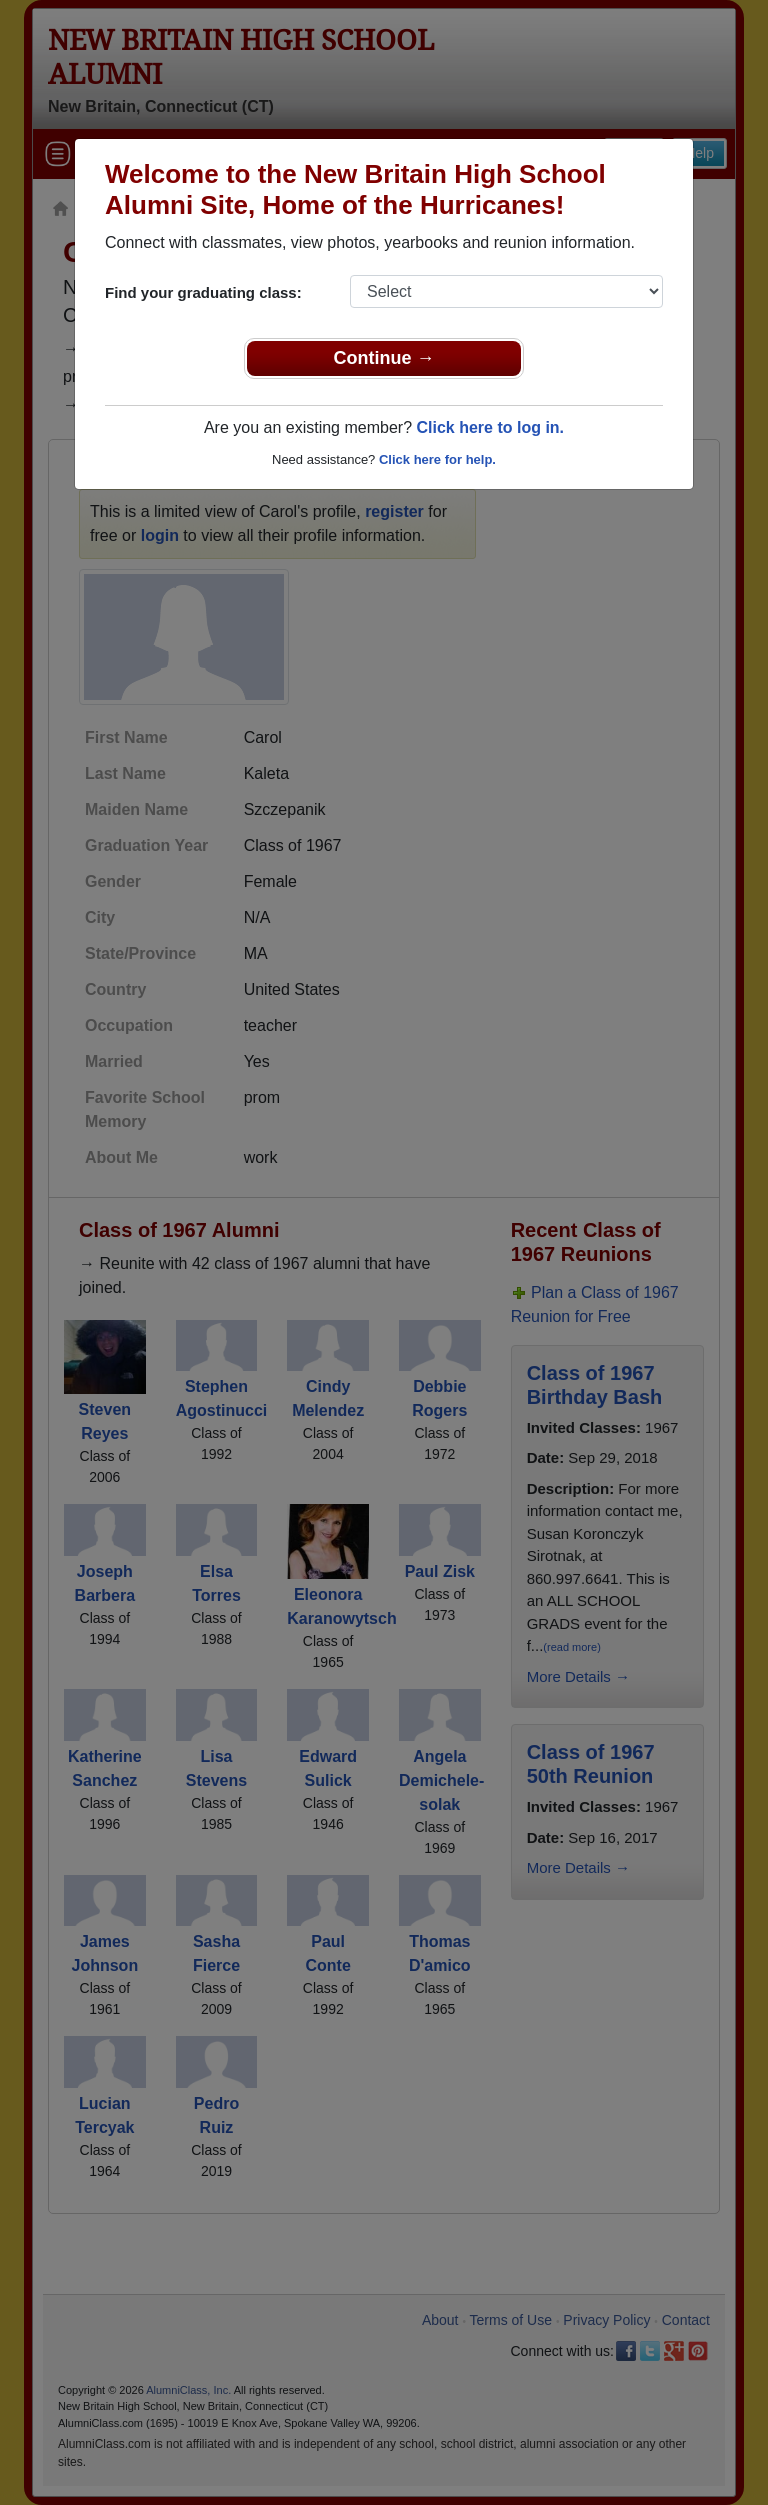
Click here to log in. (490, 427)
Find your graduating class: (203, 292)
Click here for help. (437, 459)
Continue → (384, 358)
